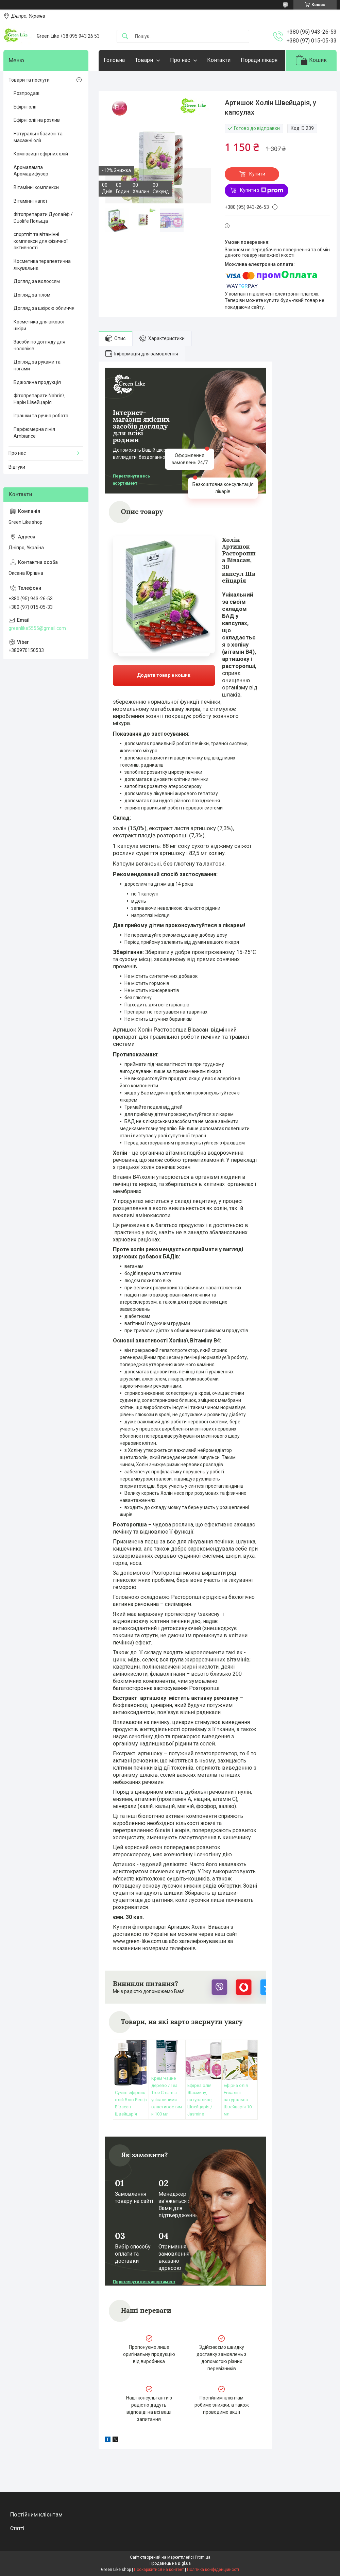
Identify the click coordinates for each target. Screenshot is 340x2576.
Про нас (180, 60)
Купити (257, 174)
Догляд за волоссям (37, 281)
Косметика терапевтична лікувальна (42, 264)
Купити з (261, 190)
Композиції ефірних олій (41, 153)
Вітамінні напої (30, 201)
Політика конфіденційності (213, 2569)
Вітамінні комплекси (36, 187)
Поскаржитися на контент (159, 2569)
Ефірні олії (25, 107)
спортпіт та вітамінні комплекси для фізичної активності (41, 241)
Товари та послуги (29, 80)
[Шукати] (125, 36)
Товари (144, 60)
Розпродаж (26, 93)
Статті (17, 2528)
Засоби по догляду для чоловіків (39, 345)
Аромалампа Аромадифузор (31, 171)
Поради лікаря (259, 60)
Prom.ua (202, 2557)
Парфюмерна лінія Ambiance (34, 432)
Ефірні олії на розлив (37, 120)
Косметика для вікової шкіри (39, 325)
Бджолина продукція (37, 382)
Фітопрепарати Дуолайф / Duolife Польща (43, 218)
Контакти (219, 60)
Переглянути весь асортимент (131, 480)
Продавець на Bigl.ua (170, 2563)
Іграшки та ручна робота (41, 415)
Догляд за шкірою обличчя (44, 308)
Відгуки (16, 467)
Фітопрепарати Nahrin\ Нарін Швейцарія (39, 399)
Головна (114, 60)
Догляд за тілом (32, 295)
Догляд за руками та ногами (37, 365)
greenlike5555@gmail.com (37, 628)
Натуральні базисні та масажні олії (38, 137)
